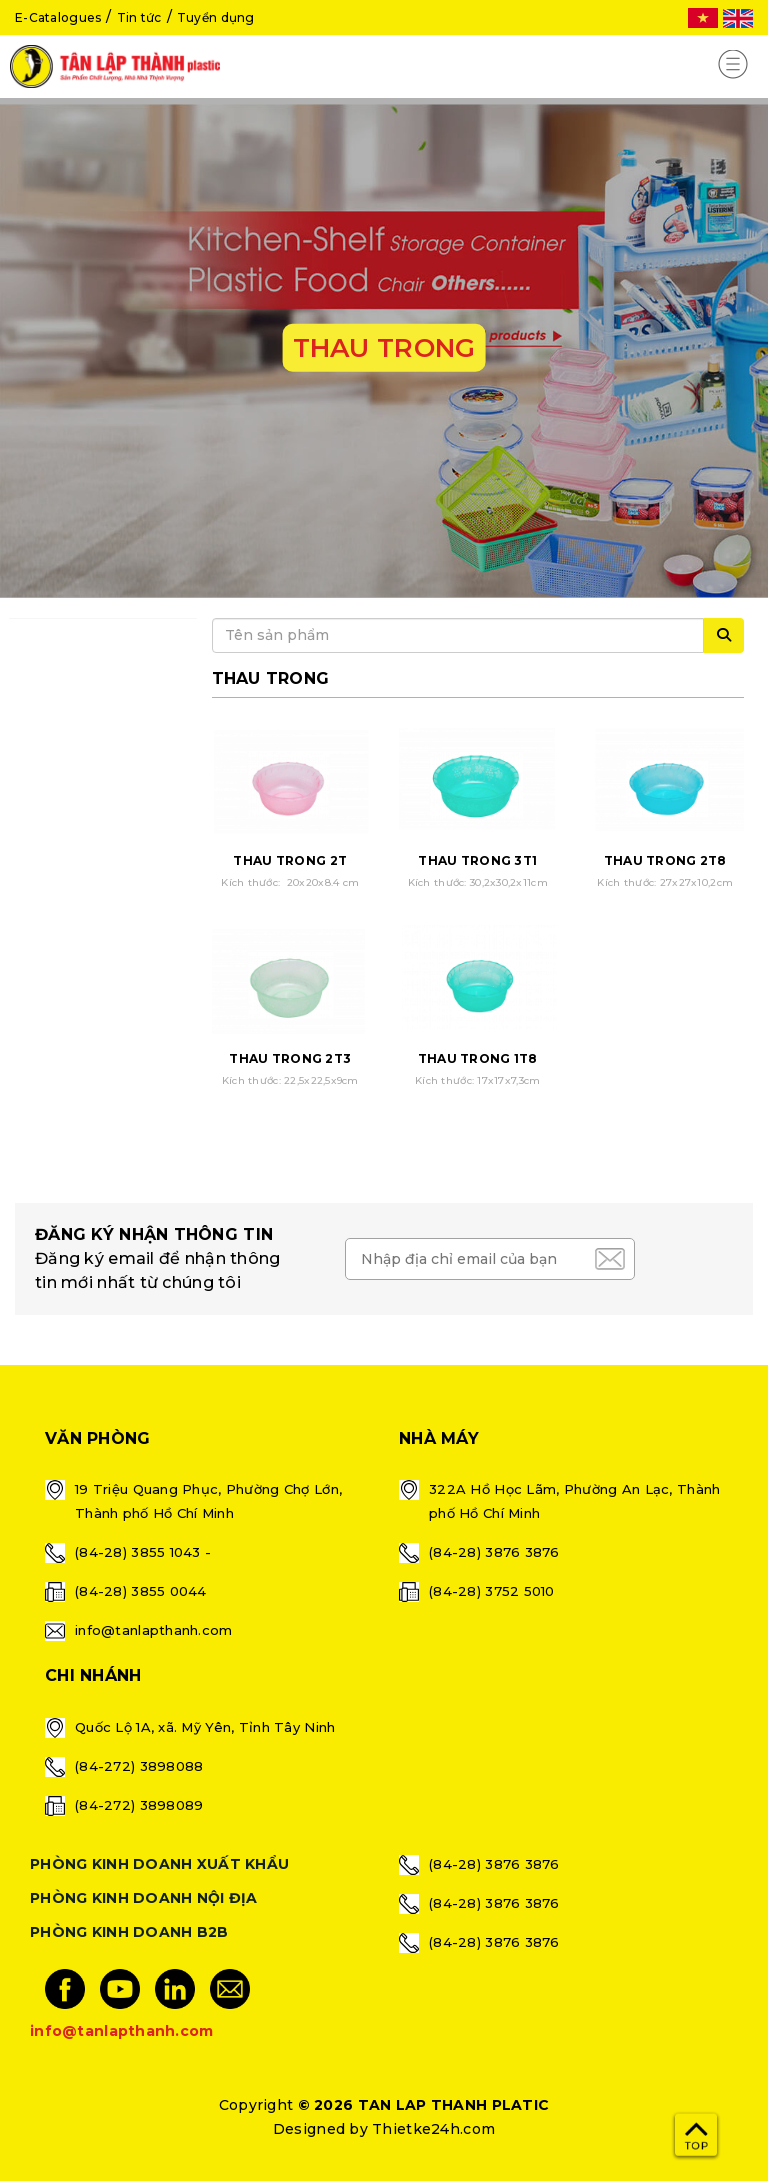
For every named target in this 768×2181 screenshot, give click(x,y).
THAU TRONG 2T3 (290, 1058)
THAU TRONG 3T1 (477, 860)
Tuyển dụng (216, 17)
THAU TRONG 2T (290, 860)
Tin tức (139, 17)
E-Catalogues (58, 17)
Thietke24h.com (433, 2129)
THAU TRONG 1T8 (478, 1058)
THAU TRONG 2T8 (665, 860)
